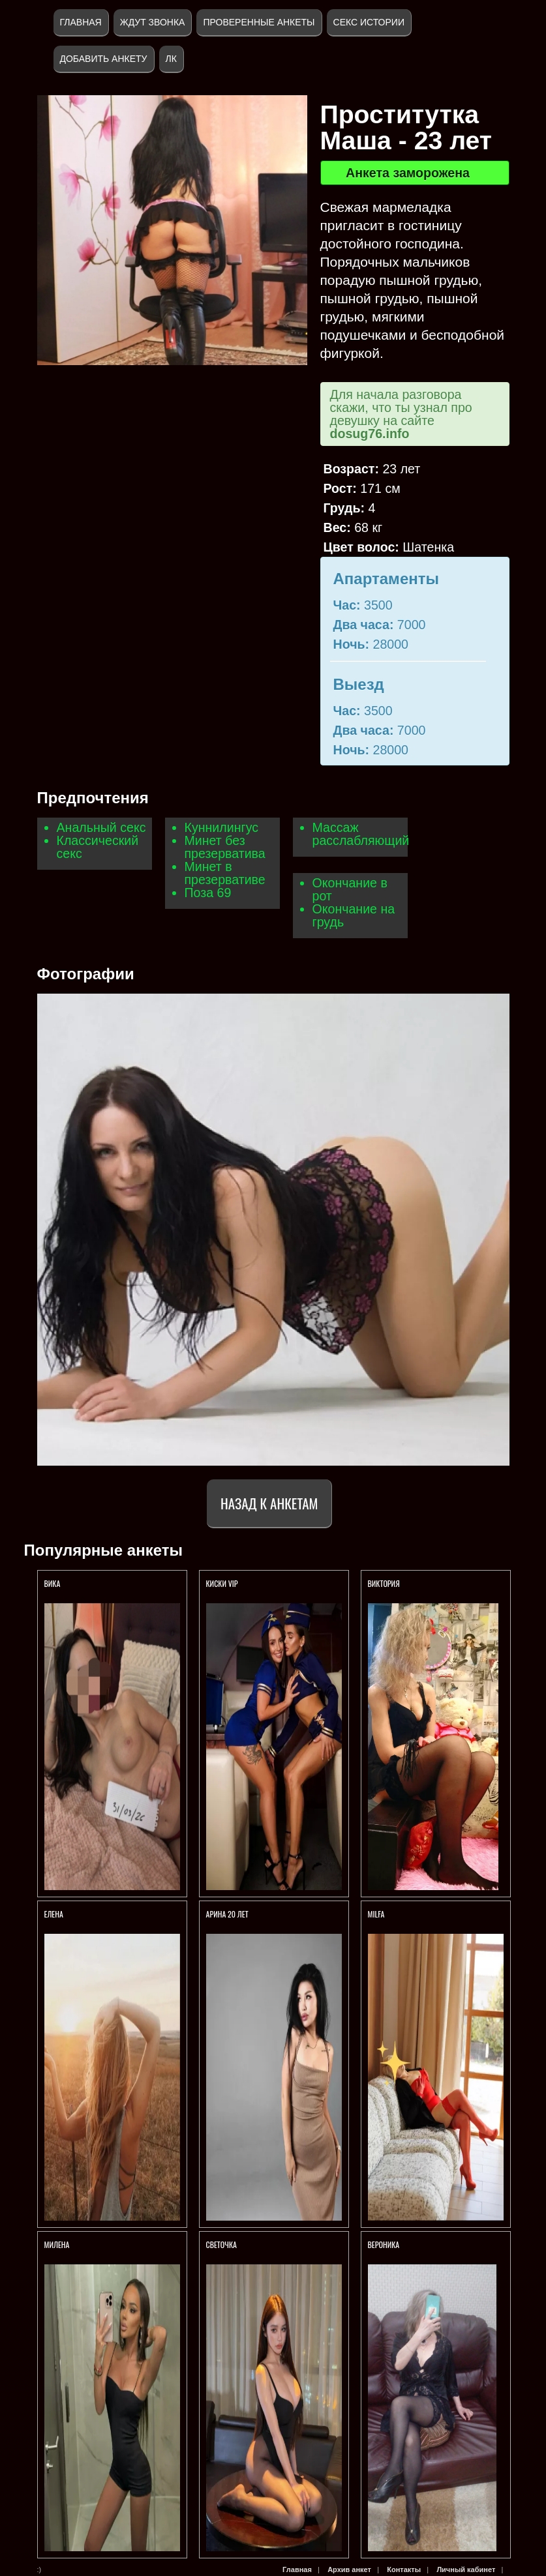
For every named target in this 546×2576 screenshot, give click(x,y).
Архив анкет (349, 2569)
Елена (53, 1913)
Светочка (221, 2244)
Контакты (404, 2569)
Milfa (376, 1913)
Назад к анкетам (269, 1503)
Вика (53, 1583)
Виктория (384, 1583)
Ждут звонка (152, 22)
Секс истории (368, 22)
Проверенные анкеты (258, 22)
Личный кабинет (465, 2569)
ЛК (171, 58)
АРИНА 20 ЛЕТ (228, 1913)
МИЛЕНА (58, 2244)
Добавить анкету (103, 58)
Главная (81, 22)
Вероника (384, 2244)
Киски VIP (222, 1583)
